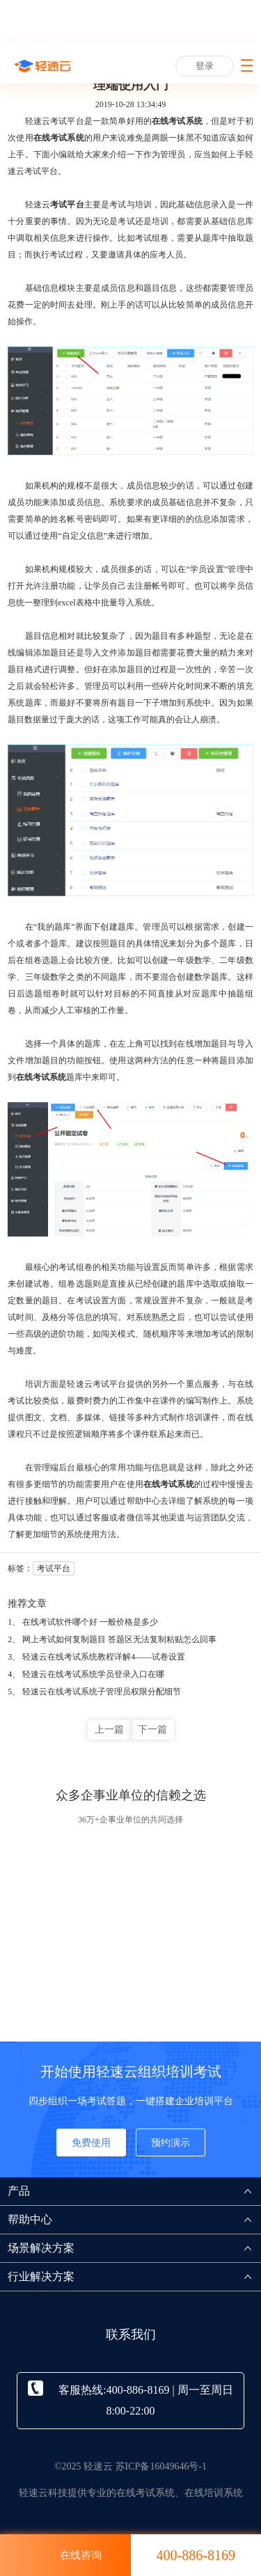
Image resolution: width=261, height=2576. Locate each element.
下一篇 (152, 1729)
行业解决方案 (134, 2276)
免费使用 (91, 2143)
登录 (205, 66)
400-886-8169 (196, 2555)
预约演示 (170, 2143)
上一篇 (109, 1729)
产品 (134, 2191)
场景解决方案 (134, 2248)
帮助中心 (134, 2219)
